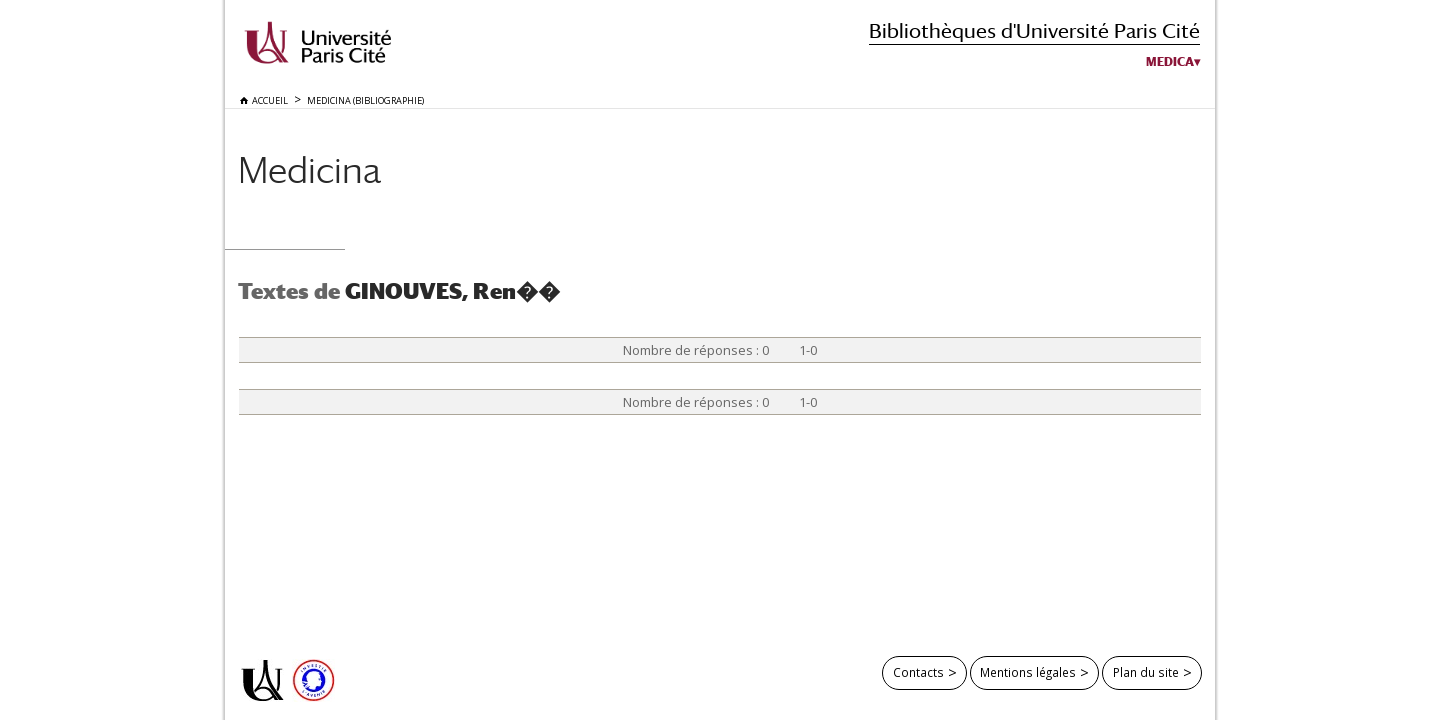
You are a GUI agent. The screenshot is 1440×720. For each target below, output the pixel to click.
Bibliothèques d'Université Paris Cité (1034, 30)
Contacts (918, 672)
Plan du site (1146, 672)
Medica (1170, 62)
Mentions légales (1028, 672)
